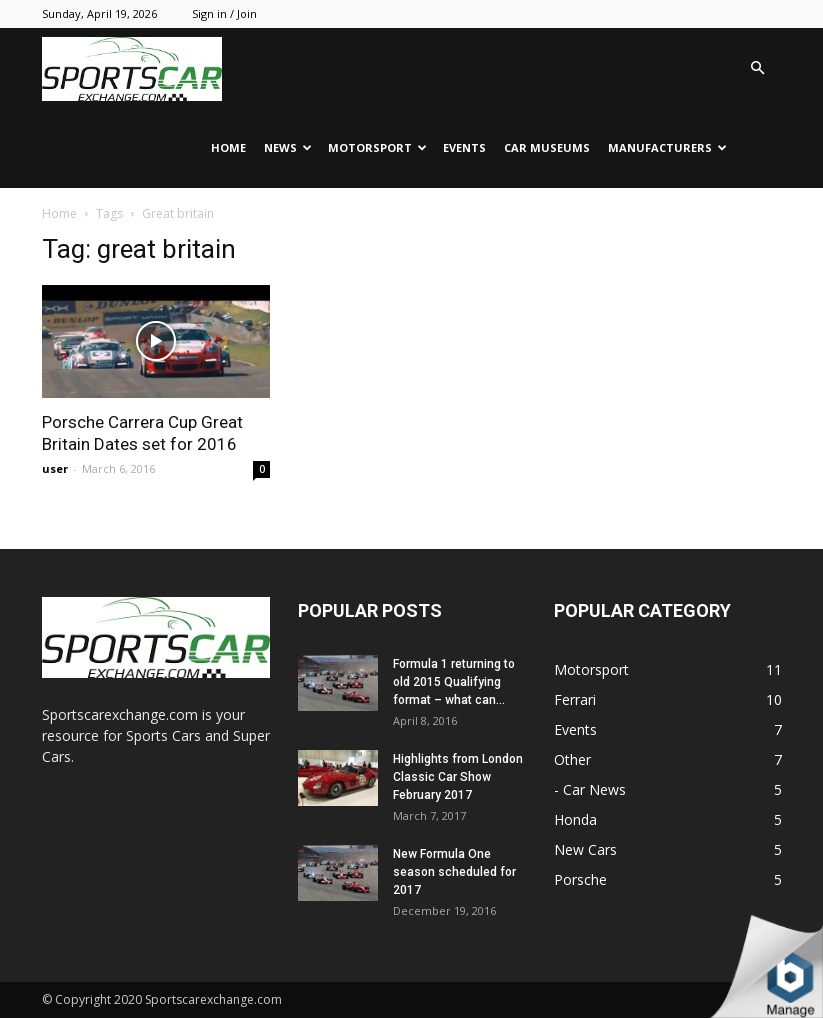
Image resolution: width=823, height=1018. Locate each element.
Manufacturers (667, 147)
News (288, 147)
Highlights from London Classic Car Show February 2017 (458, 777)
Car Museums (547, 147)
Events (464, 147)
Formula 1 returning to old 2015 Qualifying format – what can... (454, 682)
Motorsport (377, 147)
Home (228, 147)
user (55, 468)
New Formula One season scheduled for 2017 (454, 872)
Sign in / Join (224, 13)
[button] (758, 68)
